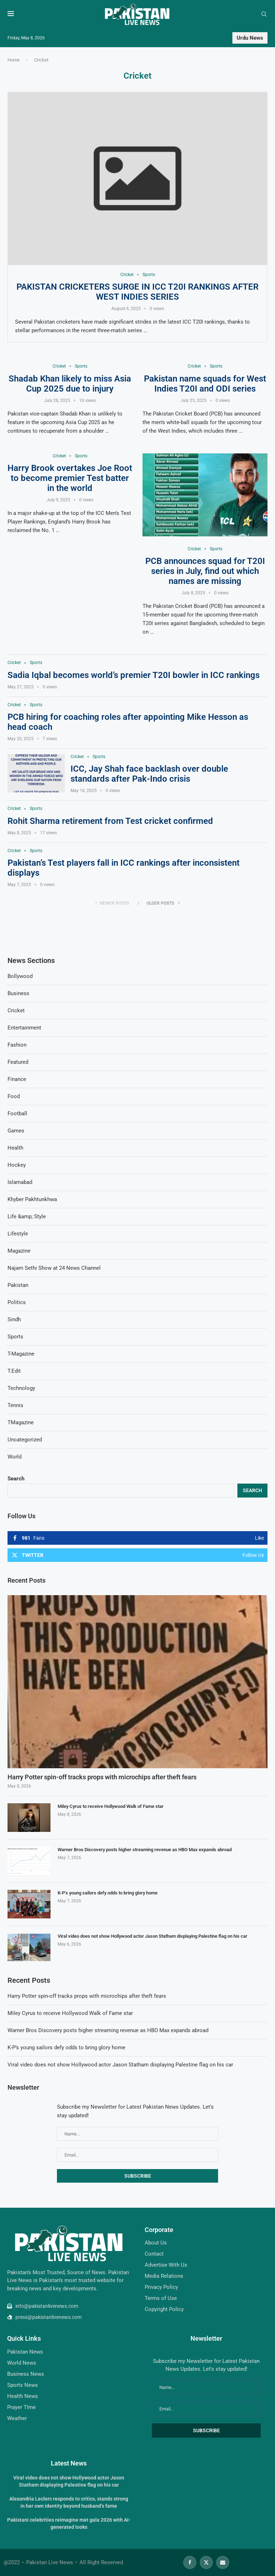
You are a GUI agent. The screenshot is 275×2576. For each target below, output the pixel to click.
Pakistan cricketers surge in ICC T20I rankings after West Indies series (137, 292)
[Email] (222, 2562)
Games (16, 1130)
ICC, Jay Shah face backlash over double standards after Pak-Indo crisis (149, 774)
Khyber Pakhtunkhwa (32, 1199)
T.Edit (14, 1371)
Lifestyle (18, 1233)
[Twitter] (206, 2562)
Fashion (17, 1045)
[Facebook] (190, 2562)
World (14, 1457)
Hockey (17, 1165)
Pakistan (18, 1285)
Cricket (16, 1010)
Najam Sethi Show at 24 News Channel (54, 1268)
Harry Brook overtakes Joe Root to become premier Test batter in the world (70, 478)
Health (15, 1148)
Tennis (15, 1405)
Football (17, 1113)
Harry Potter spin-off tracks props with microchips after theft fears (102, 1777)
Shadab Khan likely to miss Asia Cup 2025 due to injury (70, 384)
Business (18, 993)
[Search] (263, 14)
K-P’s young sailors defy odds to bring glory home (108, 1893)
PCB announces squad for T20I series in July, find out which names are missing (205, 571)
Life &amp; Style (27, 1216)
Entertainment (24, 1027)
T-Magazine (21, 1354)
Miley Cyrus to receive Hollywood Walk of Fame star (111, 1806)
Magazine (19, 1251)
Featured (18, 1062)
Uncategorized (25, 1439)
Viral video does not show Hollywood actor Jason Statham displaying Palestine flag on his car (152, 1936)
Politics (17, 1302)
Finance (17, 1079)
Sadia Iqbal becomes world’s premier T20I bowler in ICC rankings (134, 675)
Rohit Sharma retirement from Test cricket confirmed (110, 821)
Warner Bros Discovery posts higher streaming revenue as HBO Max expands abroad (145, 1850)
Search (16, 1478)
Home (14, 60)
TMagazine (21, 1422)
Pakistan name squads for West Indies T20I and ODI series (205, 384)
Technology (21, 1388)
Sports (15, 1336)
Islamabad (20, 1182)
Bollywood (20, 976)
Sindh (14, 1319)
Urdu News (250, 38)
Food (14, 1096)
